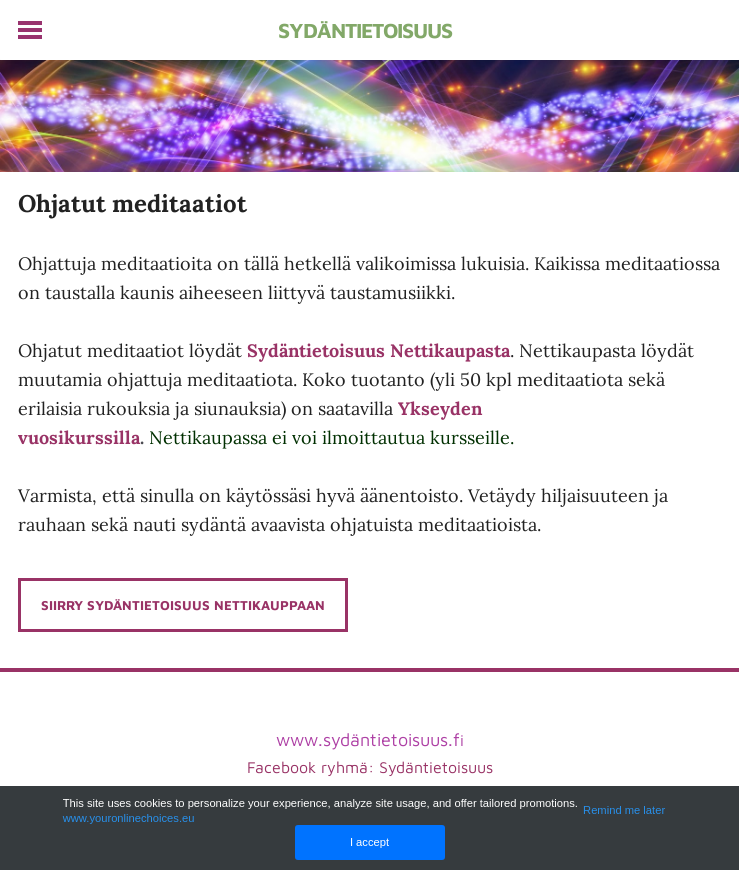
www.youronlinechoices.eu (129, 818)
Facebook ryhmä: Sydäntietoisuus (370, 767)
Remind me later (624, 810)
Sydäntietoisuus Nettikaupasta (378, 350)
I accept (369, 842)
